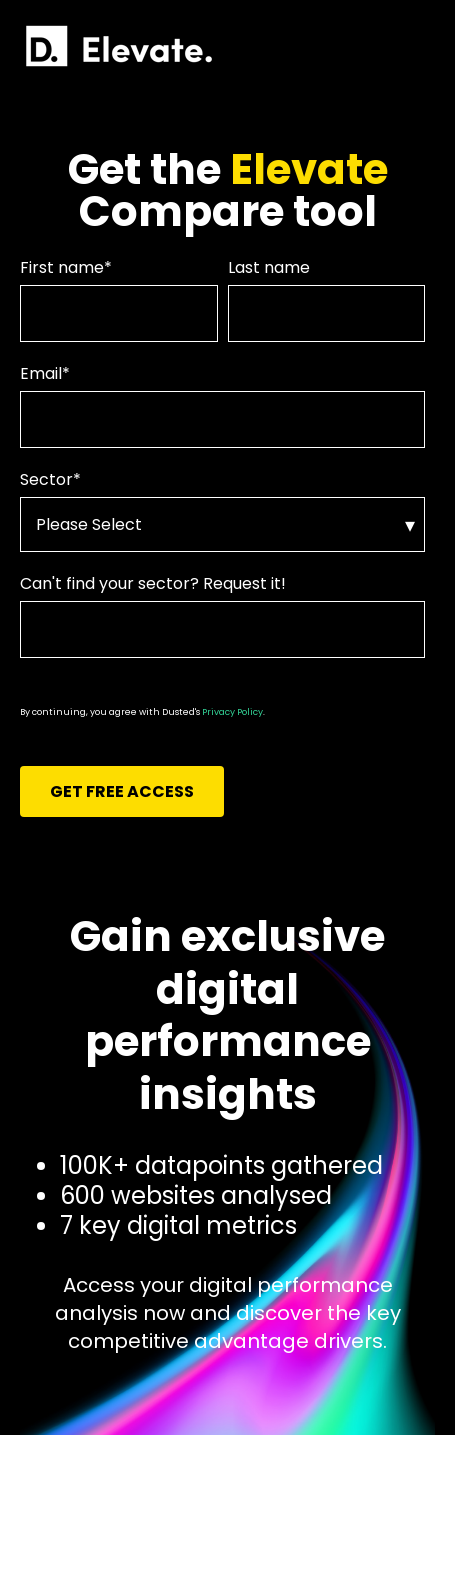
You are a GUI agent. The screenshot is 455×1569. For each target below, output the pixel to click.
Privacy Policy (232, 712)
